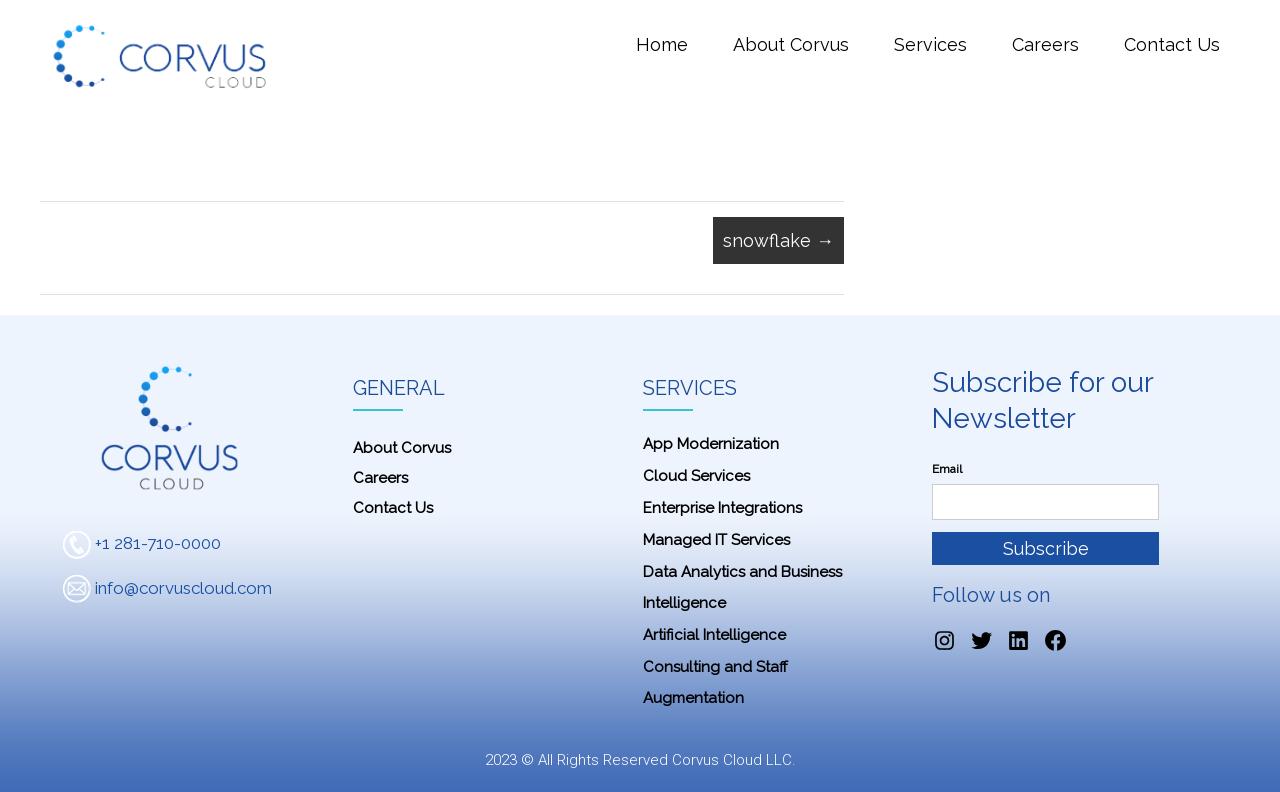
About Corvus (791, 44)
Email (947, 469)
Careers (1045, 44)
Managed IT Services (716, 540)
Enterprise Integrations (722, 508)
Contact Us (1172, 44)
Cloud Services (696, 476)
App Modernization (711, 444)
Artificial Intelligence (714, 635)
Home (662, 44)
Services (930, 44)
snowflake (778, 240)
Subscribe (1046, 548)
